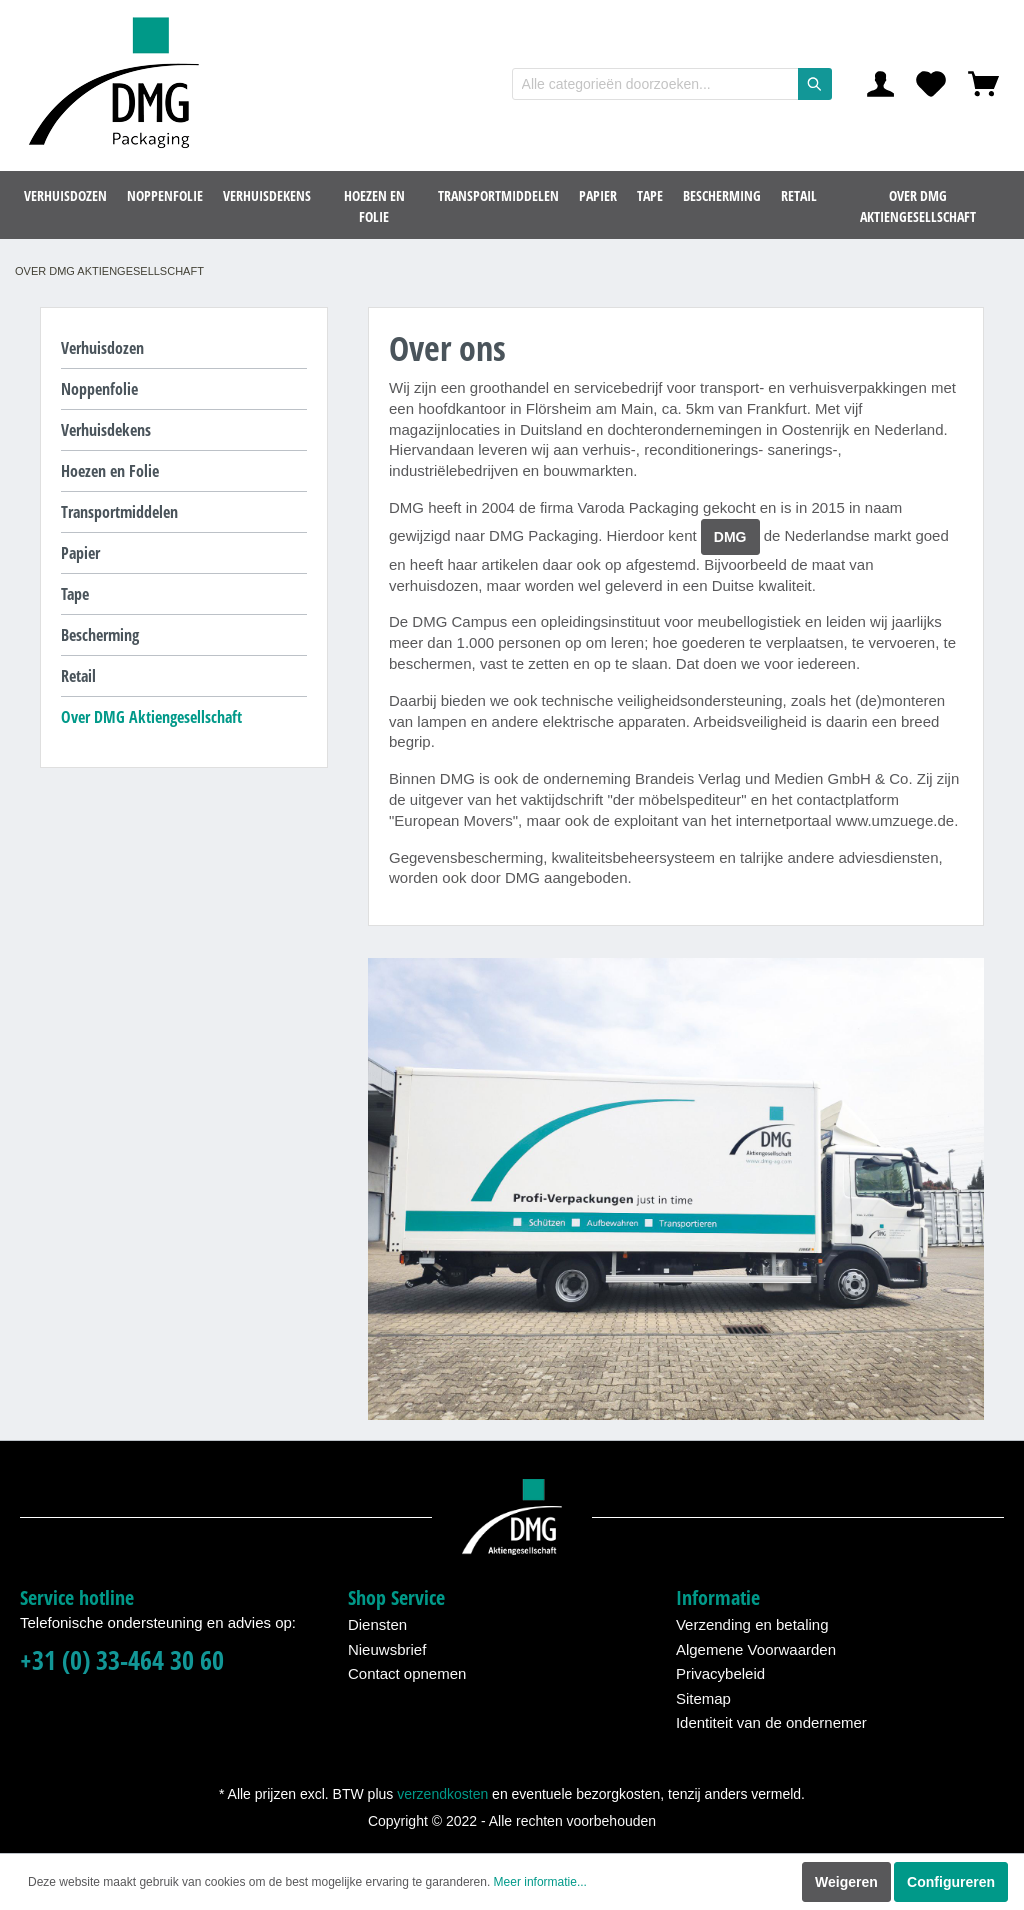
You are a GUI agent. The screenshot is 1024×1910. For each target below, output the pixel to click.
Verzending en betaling (752, 1624)
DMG (730, 537)
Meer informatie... (540, 1882)
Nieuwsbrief (387, 1649)
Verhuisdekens (106, 430)
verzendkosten (442, 1794)
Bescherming (100, 635)
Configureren (951, 1882)
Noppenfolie (99, 389)
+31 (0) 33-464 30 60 (122, 1660)
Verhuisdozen (102, 348)
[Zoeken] (815, 84)
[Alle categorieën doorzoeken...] (655, 84)
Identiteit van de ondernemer (771, 1722)
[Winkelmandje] (983, 84)
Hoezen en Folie (110, 471)
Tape (75, 594)
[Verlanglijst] (931, 84)
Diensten (377, 1624)
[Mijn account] (880, 84)
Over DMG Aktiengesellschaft (151, 717)
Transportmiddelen (119, 512)
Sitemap (703, 1698)
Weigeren (846, 1882)
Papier (80, 553)
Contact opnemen (407, 1673)
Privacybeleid (720, 1673)
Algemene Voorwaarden (756, 1649)
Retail (78, 676)
